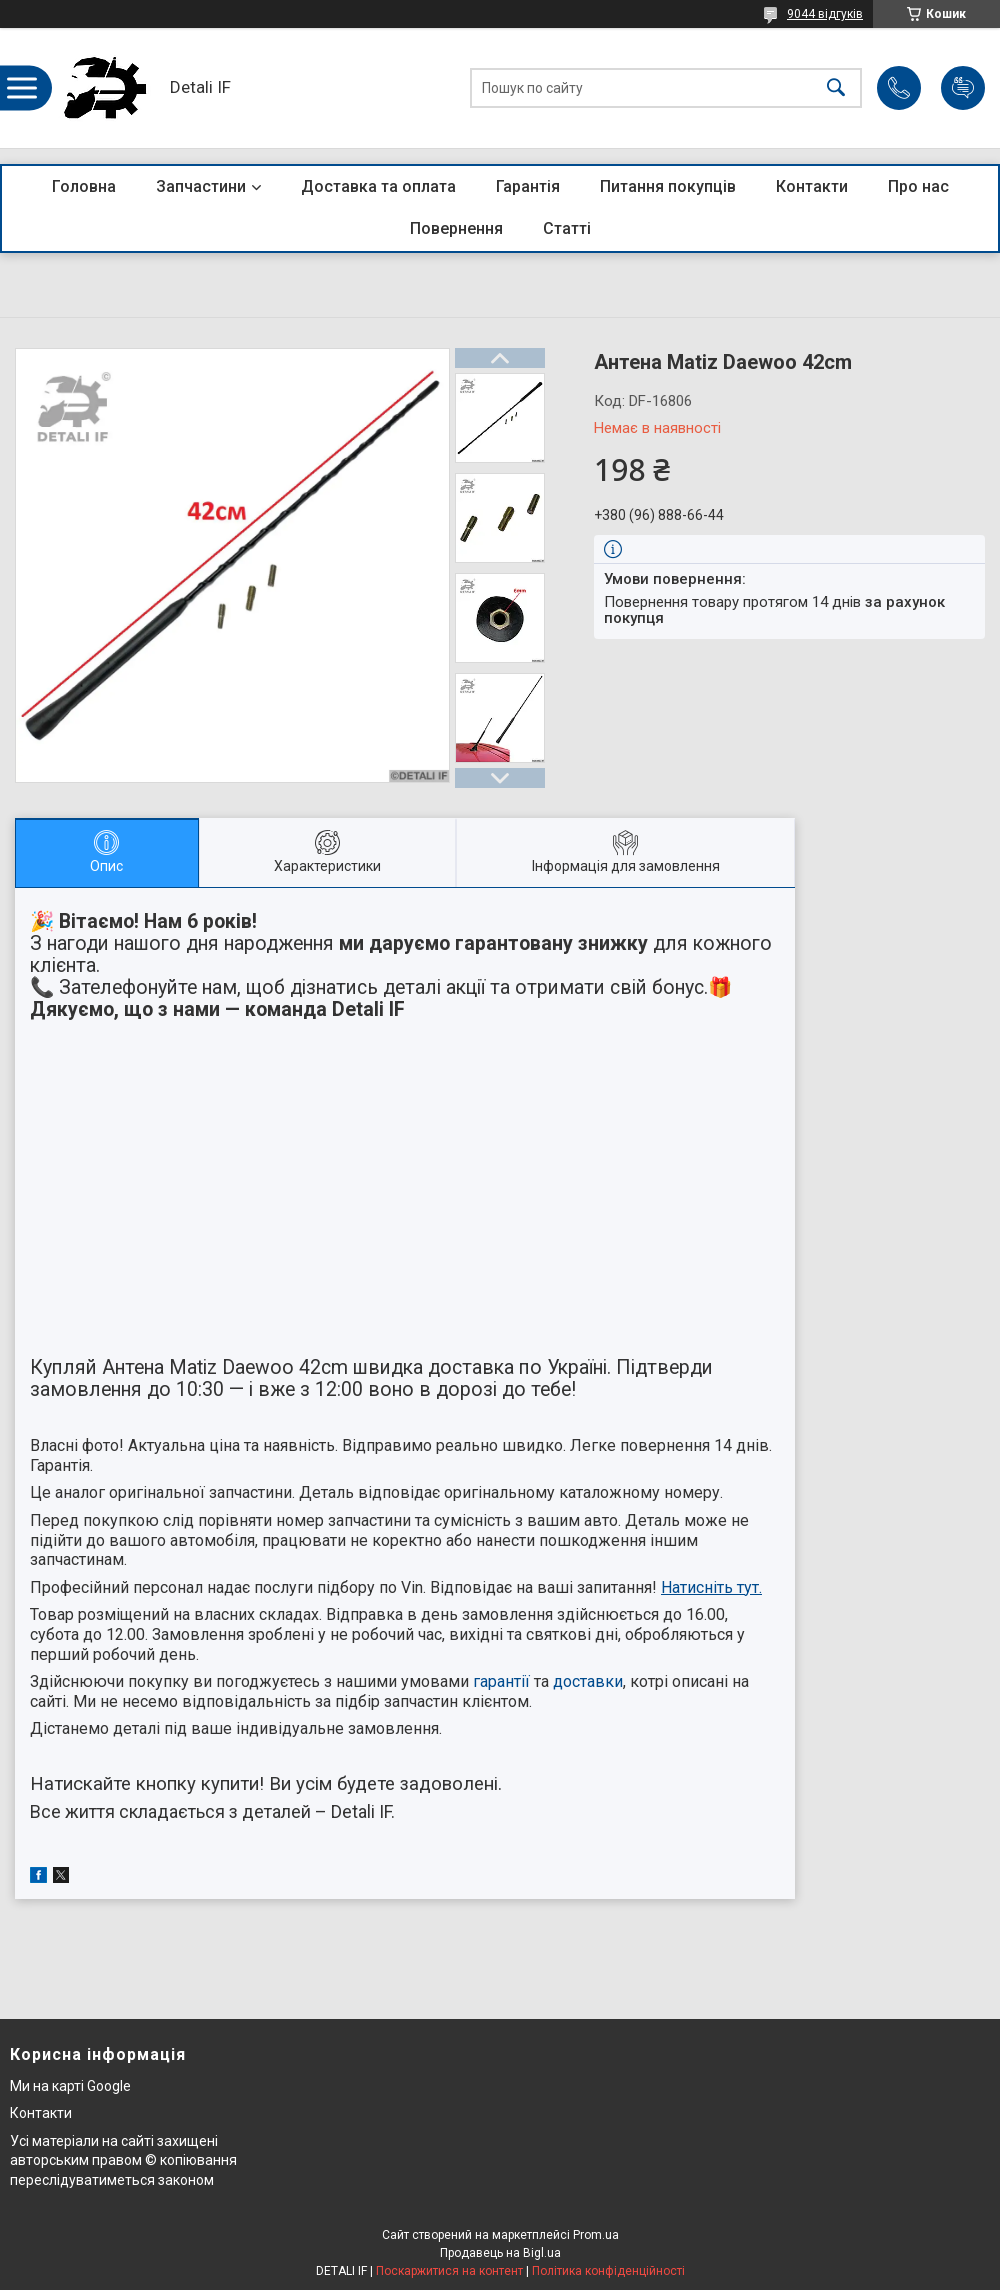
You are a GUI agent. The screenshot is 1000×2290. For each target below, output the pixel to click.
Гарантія (528, 186)
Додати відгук (963, 88)
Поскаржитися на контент (449, 2271)
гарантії (501, 1681)
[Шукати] (836, 88)
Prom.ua (596, 2235)
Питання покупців (668, 186)
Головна (84, 186)
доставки (588, 1681)
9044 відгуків (825, 14)
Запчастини (201, 186)
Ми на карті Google (70, 2086)
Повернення (456, 228)
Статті (567, 228)
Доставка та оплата (378, 186)
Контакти (812, 186)
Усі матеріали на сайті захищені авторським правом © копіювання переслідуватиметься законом (123, 2160)
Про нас (918, 186)
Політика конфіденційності (608, 2271)
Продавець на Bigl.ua (500, 2253)
